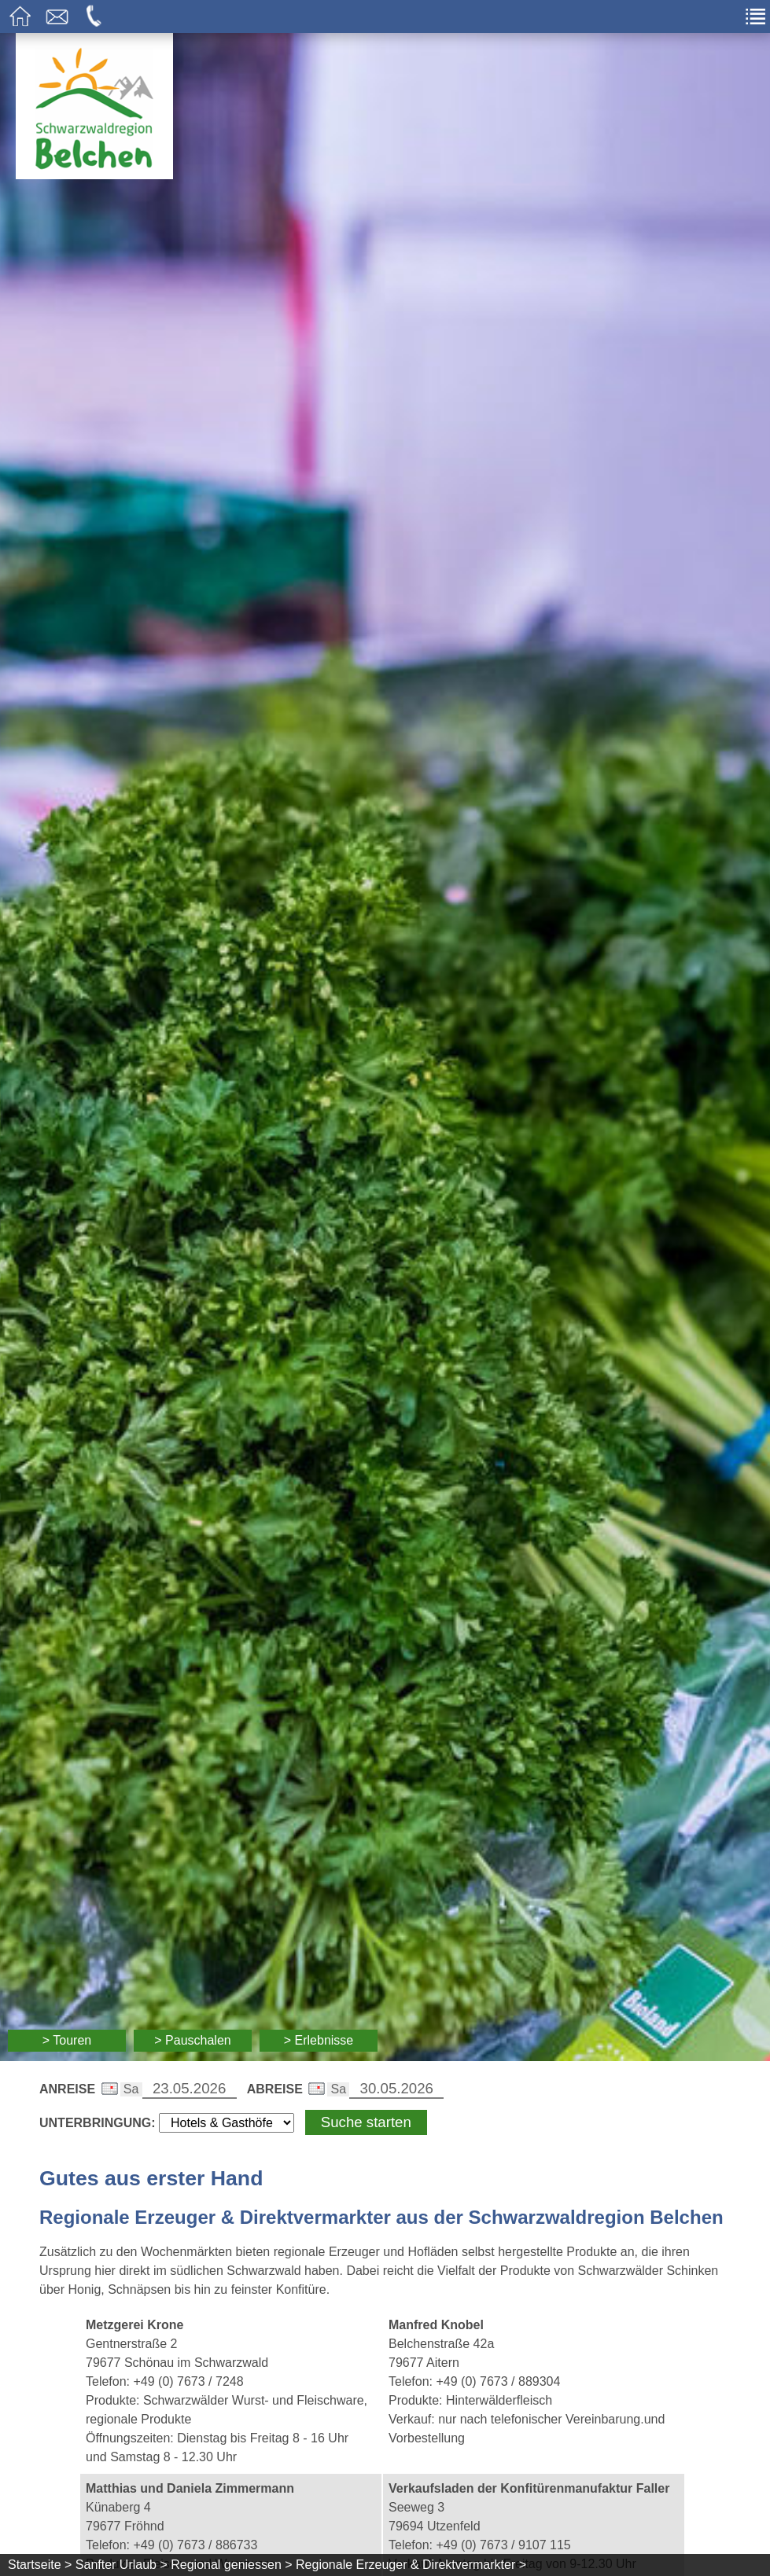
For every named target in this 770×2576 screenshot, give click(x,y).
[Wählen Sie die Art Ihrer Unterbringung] (226, 2123)
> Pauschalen (192, 2040)
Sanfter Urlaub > (122, 2564)
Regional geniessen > (231, 2564)
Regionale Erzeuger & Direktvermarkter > (411, 2564)
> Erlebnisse (319, 2040)
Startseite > (40, 2564)
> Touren (66, 2040)
